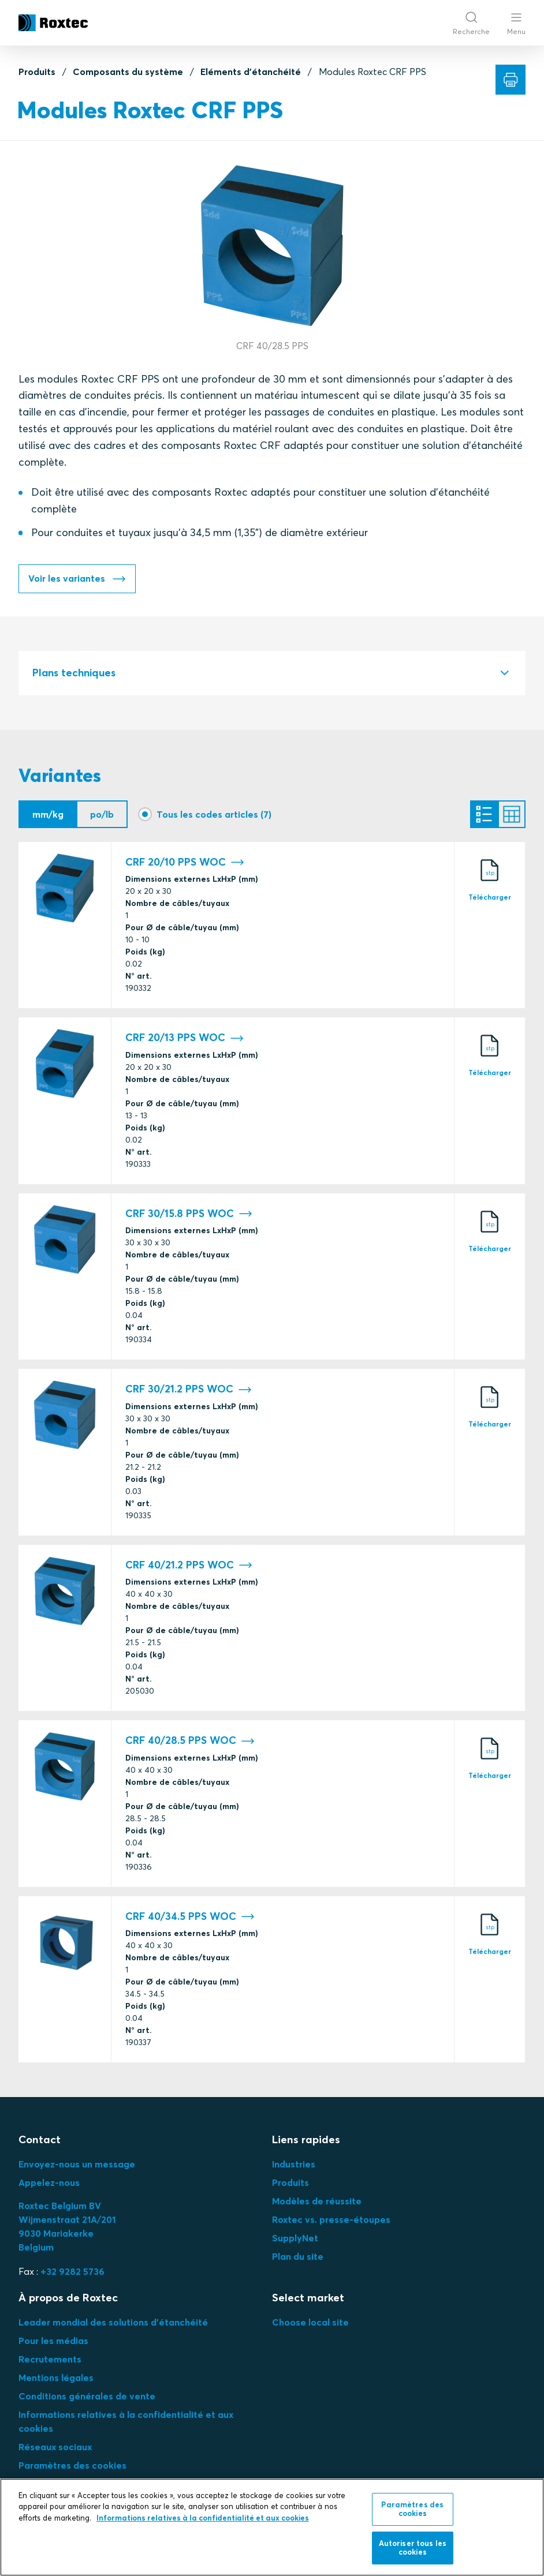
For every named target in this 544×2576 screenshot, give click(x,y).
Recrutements (49, 2360)
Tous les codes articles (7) (214, 815)
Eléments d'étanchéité (250, 71)
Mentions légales (56, 2378)
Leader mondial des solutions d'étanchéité (113, 2323)
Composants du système (128, 71)
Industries (293, 2165)
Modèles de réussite (317, 2202)
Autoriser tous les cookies (412, 2547)
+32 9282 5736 (72, 2272)
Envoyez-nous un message (76, 2165)
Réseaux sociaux (55, 2448)
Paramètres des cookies (72, 2466)
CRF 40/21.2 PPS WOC (188, 1566)
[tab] (272, 674)
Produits (36, 71)
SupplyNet (295, 2239)
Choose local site (310, 2323)
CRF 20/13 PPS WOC (184, 1039)
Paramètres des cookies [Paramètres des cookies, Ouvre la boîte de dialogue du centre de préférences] (412, 2509)
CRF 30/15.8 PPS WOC (188, 1215)
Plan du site (297, 2257)
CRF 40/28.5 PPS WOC (190, 1741)
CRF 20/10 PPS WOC (184, 863)
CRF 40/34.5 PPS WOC (190, 1917)
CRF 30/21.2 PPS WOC (188, 1390)
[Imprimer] (510, 80)
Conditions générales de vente (86, 2397)
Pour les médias (53, 2341)
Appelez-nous (49, 2183)
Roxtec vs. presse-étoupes (331, 2220)
